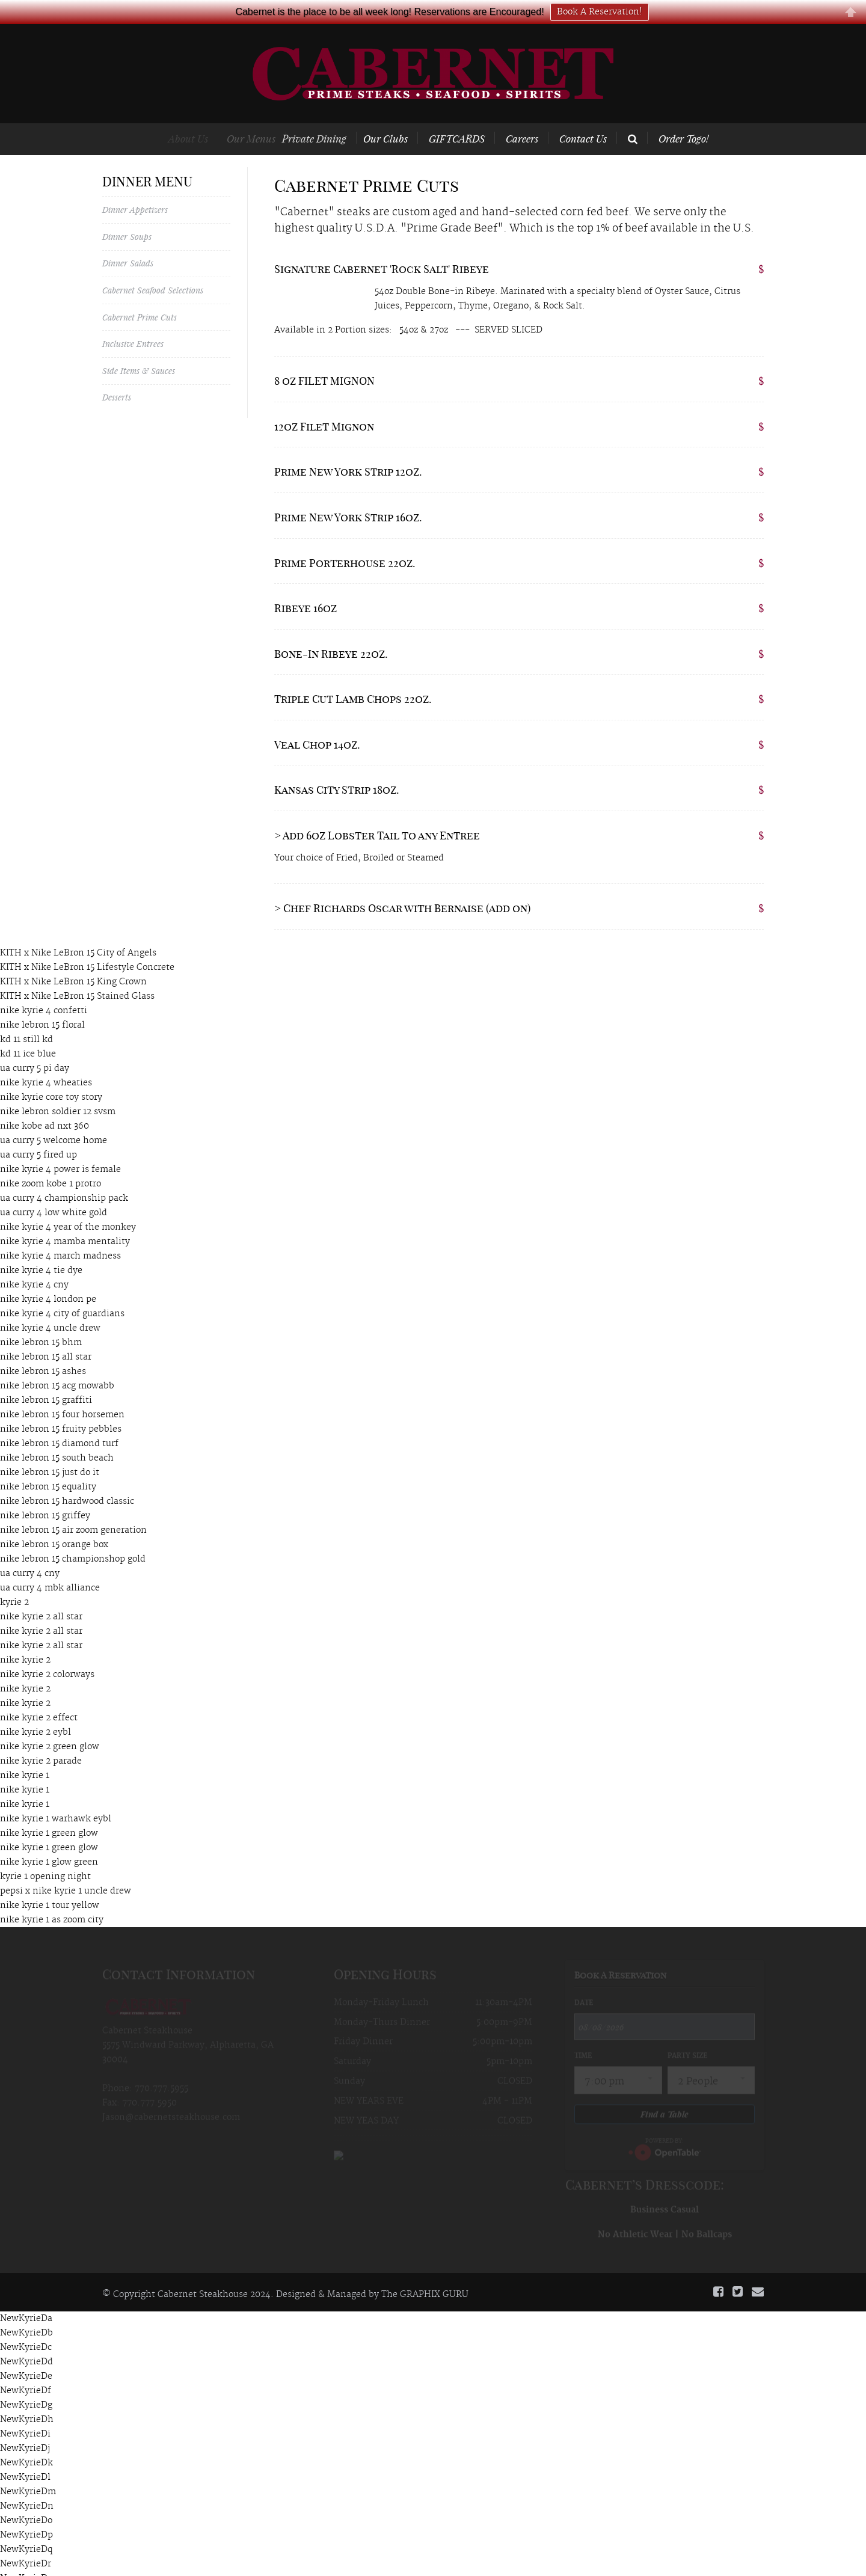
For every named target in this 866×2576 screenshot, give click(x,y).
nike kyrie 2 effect (39, 1697)
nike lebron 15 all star (45, 1336)
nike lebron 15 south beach (57, 1437)
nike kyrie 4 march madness (60, 1235)
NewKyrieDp (26, 2515)
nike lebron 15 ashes (43, 1351)
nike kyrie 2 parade (41, 1740)
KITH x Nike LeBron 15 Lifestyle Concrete (87, 947)
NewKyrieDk (26, 2443)
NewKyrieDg (26, 2385)
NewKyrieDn (27, 2486)
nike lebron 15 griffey (45, 1495)
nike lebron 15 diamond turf (59, 1423)
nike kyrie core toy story (51, 1077)
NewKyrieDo (26, 2500)
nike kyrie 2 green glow (49, 1726)
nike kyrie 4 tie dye (41, 1250)
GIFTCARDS (462, 117)
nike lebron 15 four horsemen (62, 1394)
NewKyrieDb (26, 2313)
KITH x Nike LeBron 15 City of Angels (78, 932)
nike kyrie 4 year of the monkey (68, 1206)
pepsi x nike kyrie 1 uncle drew (65, 1870)
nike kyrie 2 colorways (47, 1654)
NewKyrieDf (25, 2371)
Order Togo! (683, 117)
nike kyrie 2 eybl (35, 1712)
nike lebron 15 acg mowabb (57, 1365)
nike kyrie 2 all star (41, 1596)
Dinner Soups (127, 216)
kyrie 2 (14, 1582)
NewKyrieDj (25, 2428)
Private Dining (331, 117)
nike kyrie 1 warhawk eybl (55, 1798)
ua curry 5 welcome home (53, 1120)
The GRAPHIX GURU (424, 2274)
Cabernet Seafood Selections (152, 269)
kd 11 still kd (26, 1019)
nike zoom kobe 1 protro (50, 1163)
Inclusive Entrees (133, 323)
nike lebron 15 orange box (54, 1524)
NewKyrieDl (25, 2457)
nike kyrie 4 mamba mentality (65, 1221)
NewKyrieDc (26, 2327)
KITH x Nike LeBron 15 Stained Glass (77, 976)
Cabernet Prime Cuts (139, 296)
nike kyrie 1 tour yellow (49, 1885)
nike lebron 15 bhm (41, 1322)
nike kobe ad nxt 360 (44, 1105)
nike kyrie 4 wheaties (46, 1062)
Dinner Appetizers (135, 189)
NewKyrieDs (26, 2558)
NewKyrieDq (26, 2529)
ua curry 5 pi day (34, 1048)
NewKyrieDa (26, 2298)
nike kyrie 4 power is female (60, 1149)
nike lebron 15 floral (42, 1004)
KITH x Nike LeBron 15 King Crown (73, 961)
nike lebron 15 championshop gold (73, 1538)
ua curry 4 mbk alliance (50, 1567)
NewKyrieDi (25, 2414)
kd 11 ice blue (28, 1033)
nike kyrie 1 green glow (49, 1813)
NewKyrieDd (26, 2342)
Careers (522, 117)
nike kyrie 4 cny (34, 1264)
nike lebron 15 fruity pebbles (60, 1408)
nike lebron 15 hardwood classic (67, 1481)
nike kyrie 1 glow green (49, 1841)
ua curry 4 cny (30, 1553)
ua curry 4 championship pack (64, 1178)
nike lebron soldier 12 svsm (57, 1091)
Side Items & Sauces (138, 350)
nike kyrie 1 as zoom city (51, 1899)
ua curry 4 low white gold (53, 1192)
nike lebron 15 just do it (49, 1452)
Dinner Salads (127, 243)
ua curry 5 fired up (38, 1134)
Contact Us (583, 117)
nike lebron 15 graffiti (46, 1380)
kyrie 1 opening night (45, 1856)
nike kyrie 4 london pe (48, 1279)
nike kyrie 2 (25, 1639)
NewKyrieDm (28, 2472)
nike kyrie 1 (24, 1755)
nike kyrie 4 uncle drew (50, 1307)
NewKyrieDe (26, 2356)
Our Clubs (399, 117)
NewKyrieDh (27, 2399)
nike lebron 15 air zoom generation (73, 1509)
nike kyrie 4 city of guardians (62, 1293)
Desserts (116, 377)
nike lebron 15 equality (48, 1466)
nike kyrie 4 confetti (43, 990)
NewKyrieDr (25, 2544)
